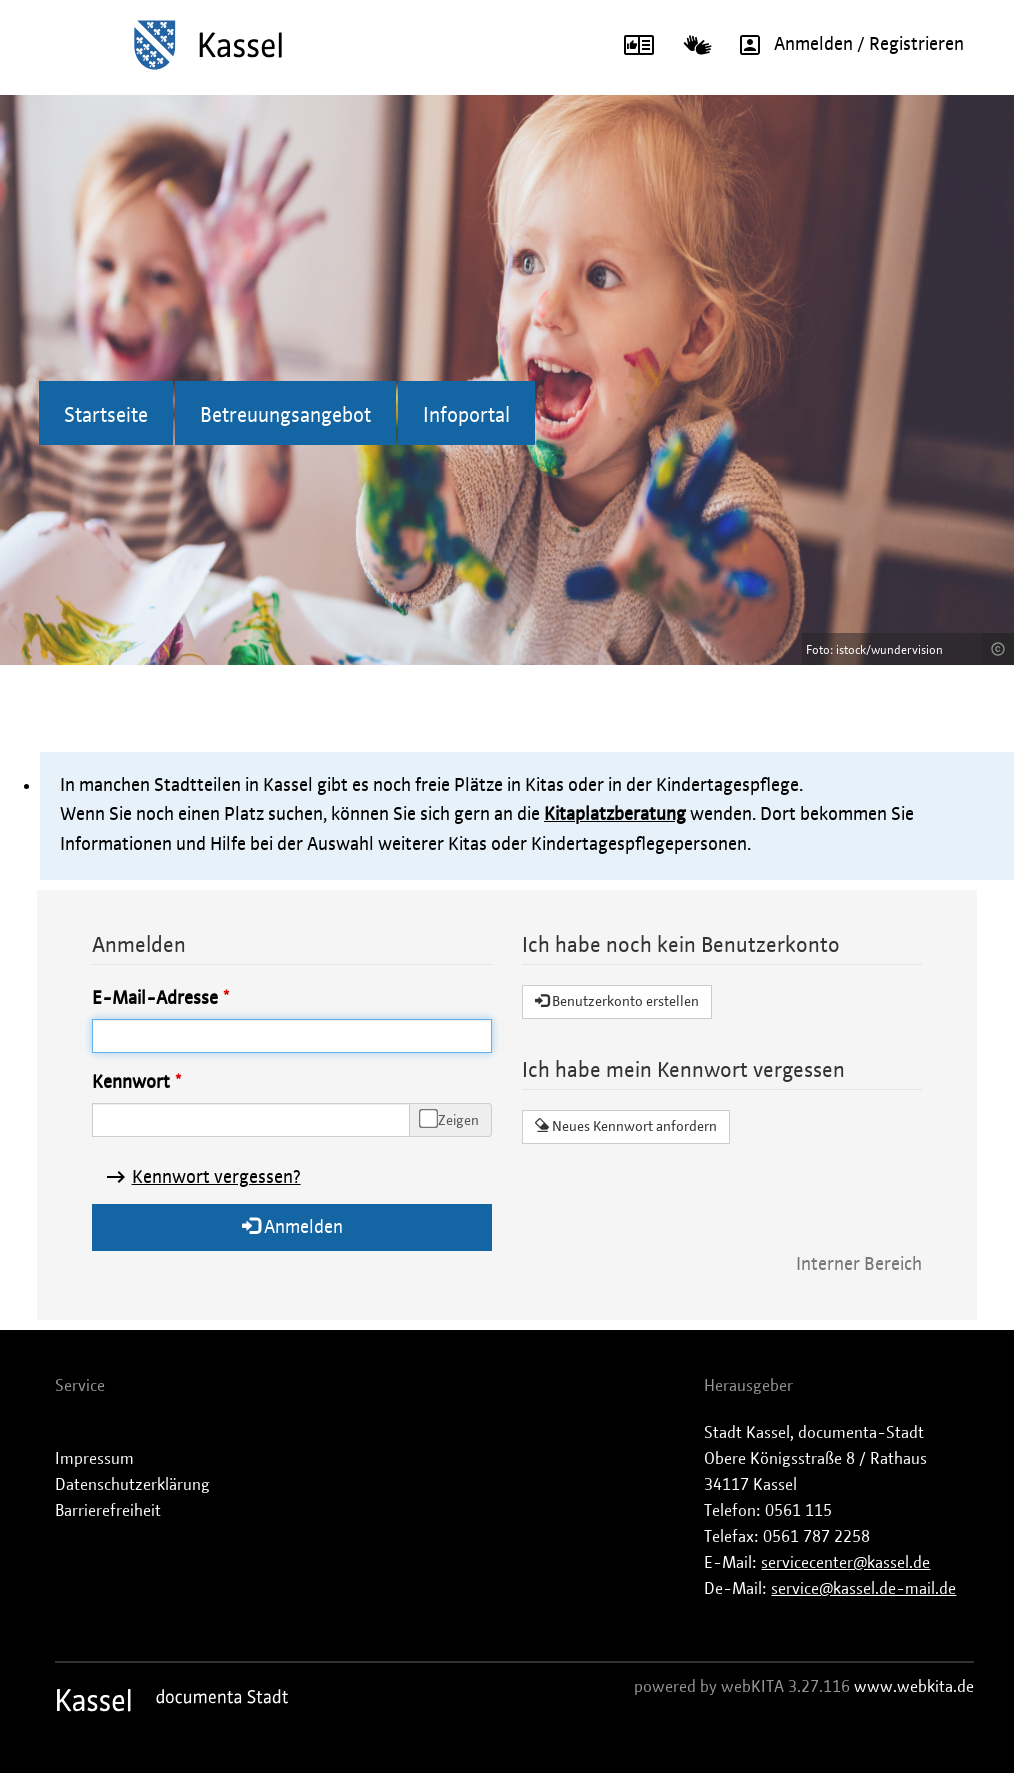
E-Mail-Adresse (155, 999)
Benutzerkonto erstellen (617, 1001)
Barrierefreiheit (108, 1511)
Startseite (106, 416)
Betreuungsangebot (285, 416)
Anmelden (292, 1226)
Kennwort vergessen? (216, 1178)
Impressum (94, 1459)
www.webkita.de (914, 1687)
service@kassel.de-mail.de (863, 1589)
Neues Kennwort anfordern (626, 1126)
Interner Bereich (859, 1265)
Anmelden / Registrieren (845, 45)
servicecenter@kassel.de (845, 1563)
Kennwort (131, 1083)
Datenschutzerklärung (132, 1485)
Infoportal (466, 416)
